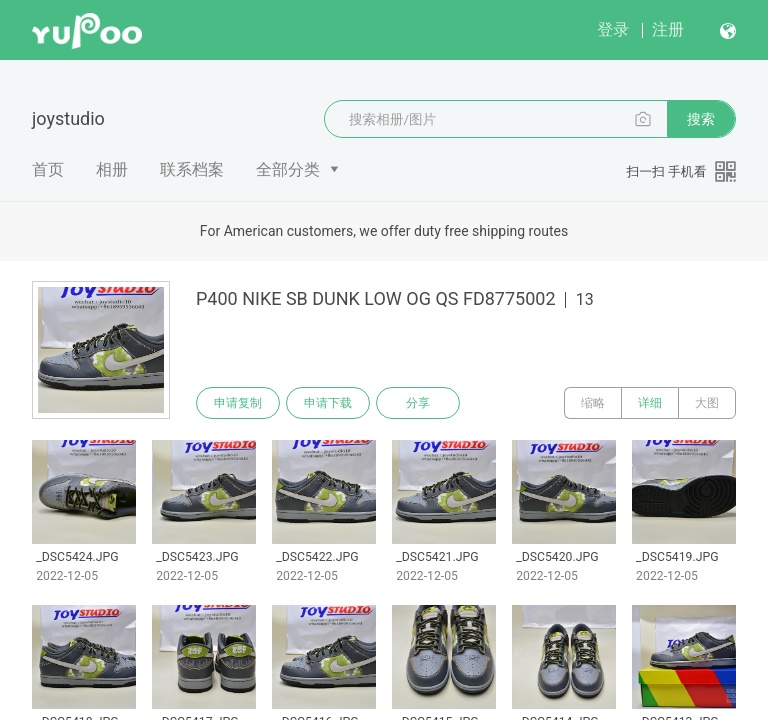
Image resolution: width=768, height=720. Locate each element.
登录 (613, 29)
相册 (112, 169)
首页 (48, 169)
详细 (650, 403)
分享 (418, 403)
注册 (668, 29)
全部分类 (288, 169)
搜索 (701, 119)
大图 (707, 403)
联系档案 (192, 169)
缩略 (593, 403)
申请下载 (328, 403)
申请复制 (238, 403)
